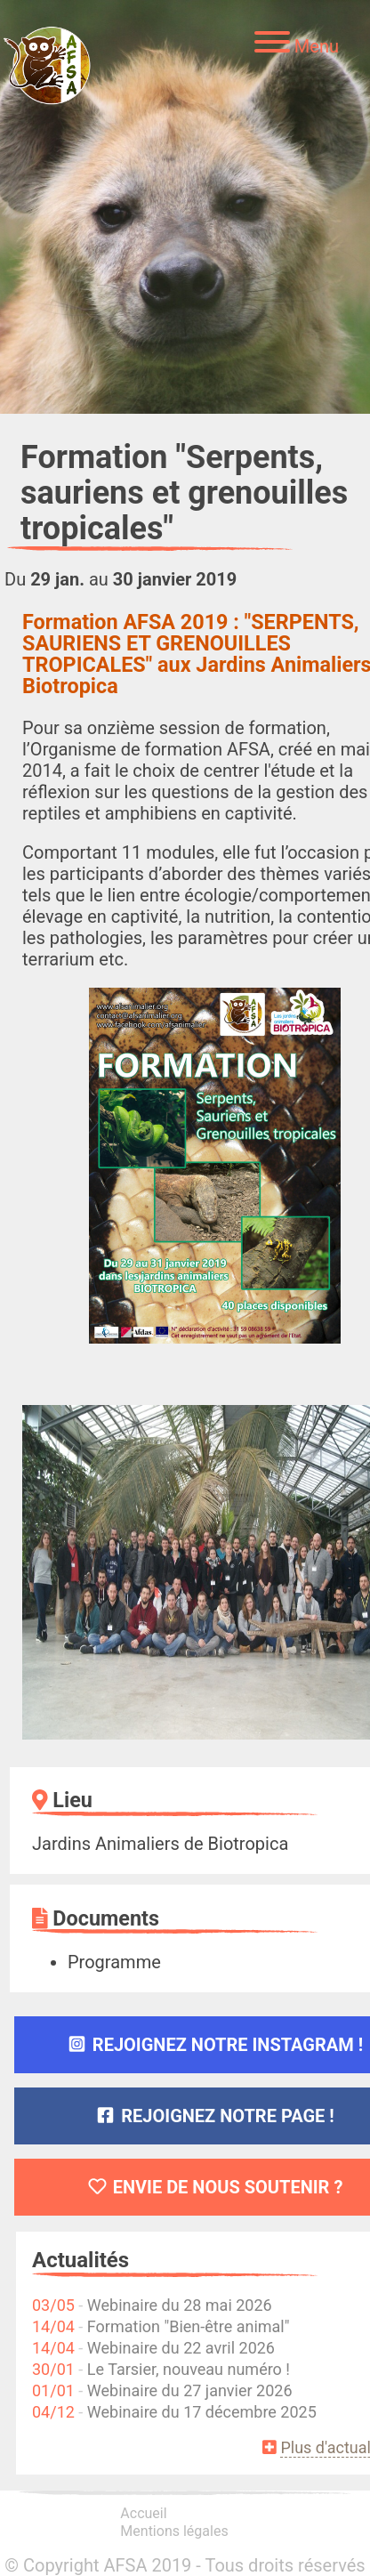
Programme (114, 1962)
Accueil (143, 2513)
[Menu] (296, 44)
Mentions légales (174, 2531)
